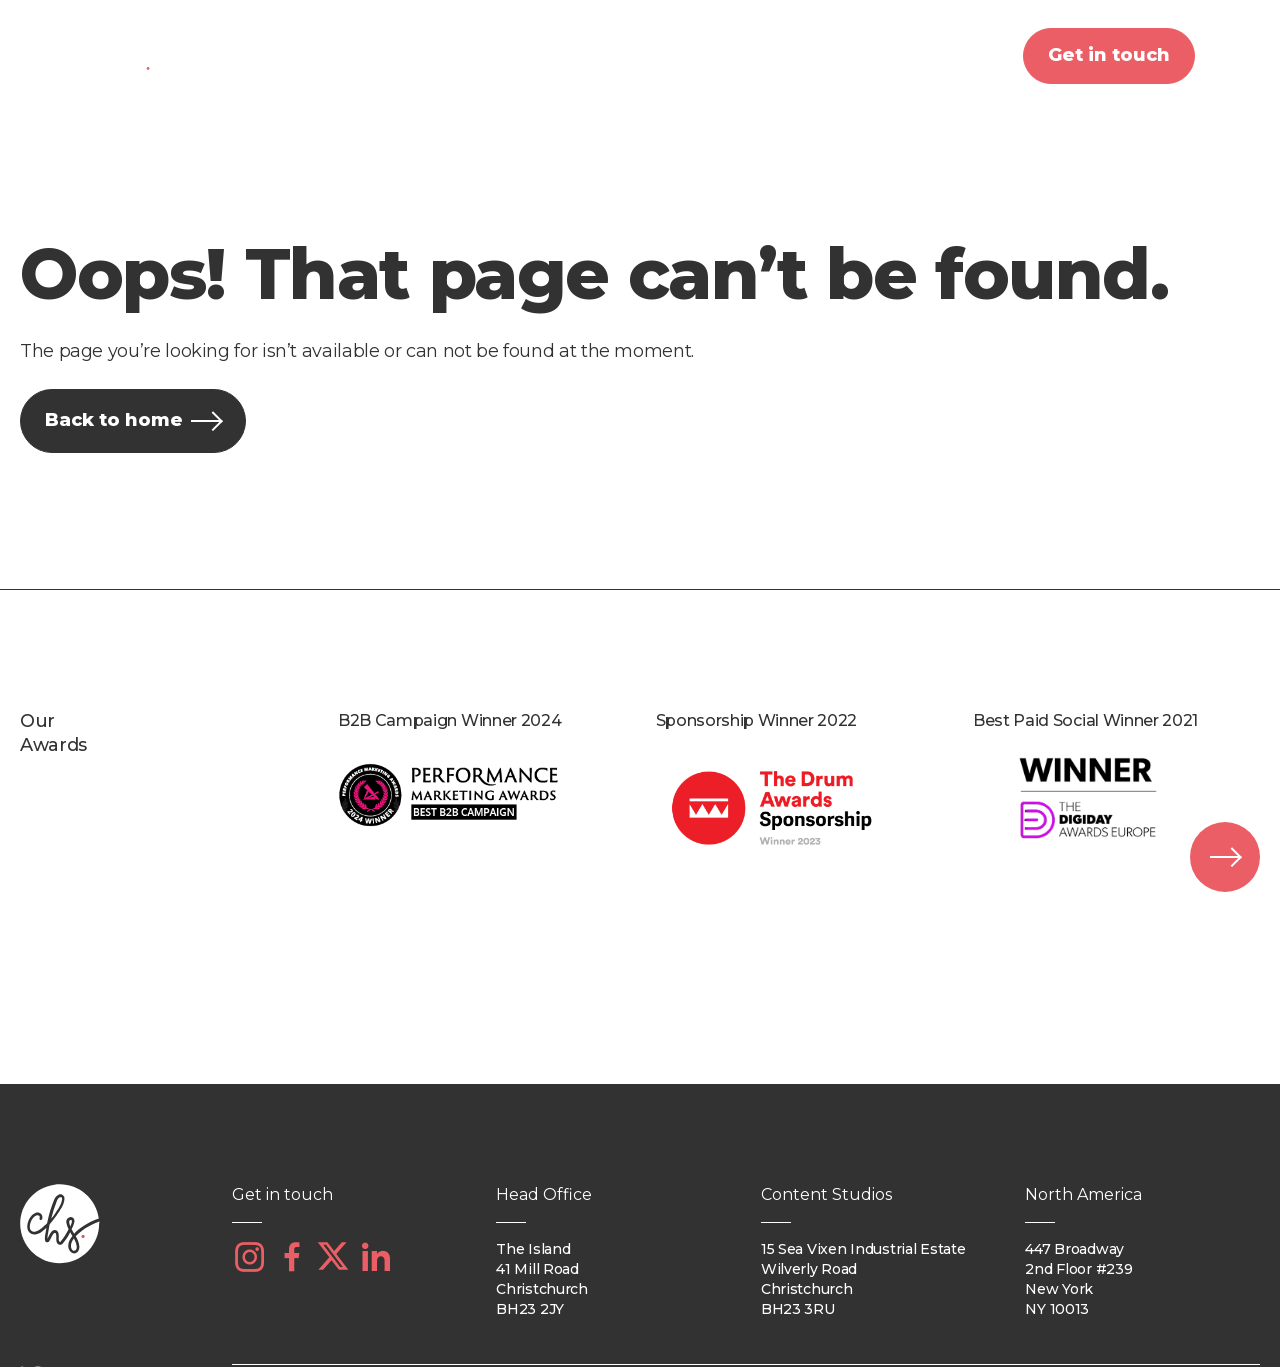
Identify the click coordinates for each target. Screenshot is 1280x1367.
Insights (910, 55)
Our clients (612, 55)
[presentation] (1225, 857)
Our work (768, 55)
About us (283, 55)
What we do (443, 55)
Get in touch (1109, 55)
